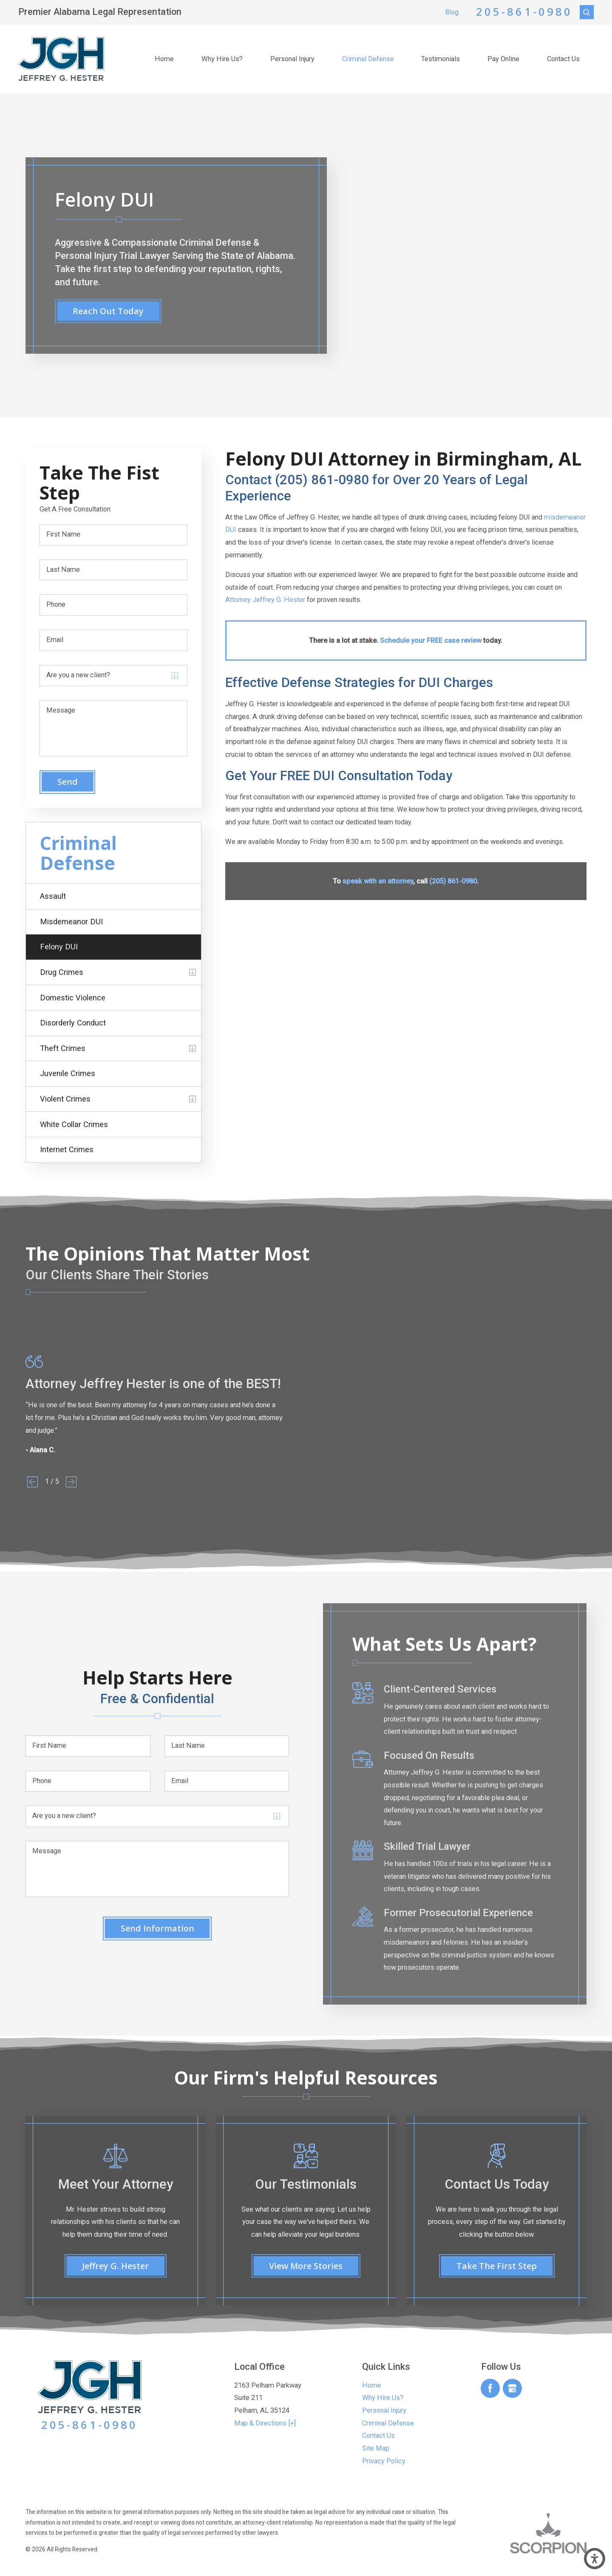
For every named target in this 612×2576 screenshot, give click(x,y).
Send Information (157, 1928)
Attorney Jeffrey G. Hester (265, 600)
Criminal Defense (368, 59)
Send (67, 781)
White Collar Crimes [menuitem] (74, 1124)
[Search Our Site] (587, 12)
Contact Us (563, 59)
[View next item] (71, 1482)
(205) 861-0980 (453, 881)
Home (164, 59)
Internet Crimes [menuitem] (67, 1149)
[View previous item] (33, 1482)
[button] (594, 2558)
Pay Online (503, 59)
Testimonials (440, 59)
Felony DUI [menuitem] (59, 946)
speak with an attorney (378, 881)
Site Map (375, 2448)
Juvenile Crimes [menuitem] (67, 1073)
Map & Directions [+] (265, 2423)
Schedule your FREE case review (431, 640)
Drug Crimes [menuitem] (61, 972)
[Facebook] (490, 2388)
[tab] (192, 972)
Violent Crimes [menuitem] (65, 1098)
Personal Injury (292, 59)
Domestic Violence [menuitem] (72, 997)
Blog (452, 12)
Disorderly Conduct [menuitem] (73, 1022)
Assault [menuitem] (53, 896)
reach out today (108, 311)
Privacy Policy (383, 2461)
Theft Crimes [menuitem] (62, 1048)
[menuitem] (164, 59)
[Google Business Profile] (512, 2388)
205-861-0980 (524, 12)
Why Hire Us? (222, 59)
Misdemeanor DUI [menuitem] (71, 921)
